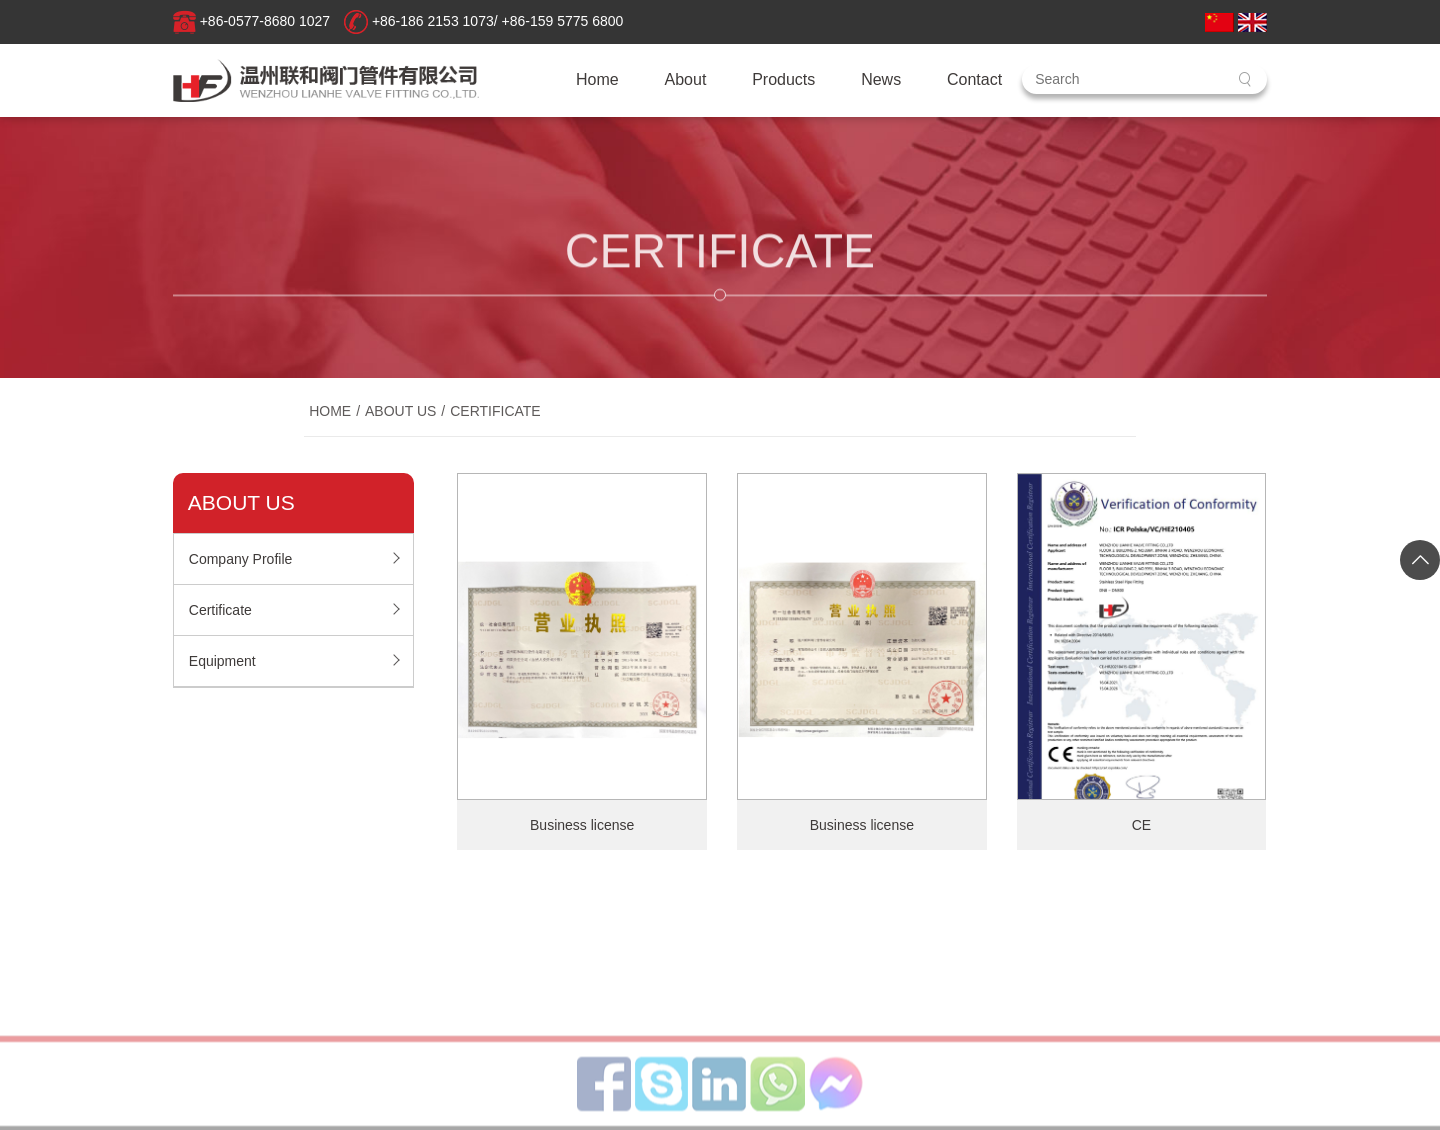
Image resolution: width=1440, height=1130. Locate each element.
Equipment (222, 661)
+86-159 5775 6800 (563, 21)
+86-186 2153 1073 (433, 21)
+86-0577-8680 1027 (265, 21)
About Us (400, 415)
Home (597, 79)
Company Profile (241, 559)
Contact (974, 79)
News (881, 79)
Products (783, 79)
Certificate (495, 415)
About (686, 79)
